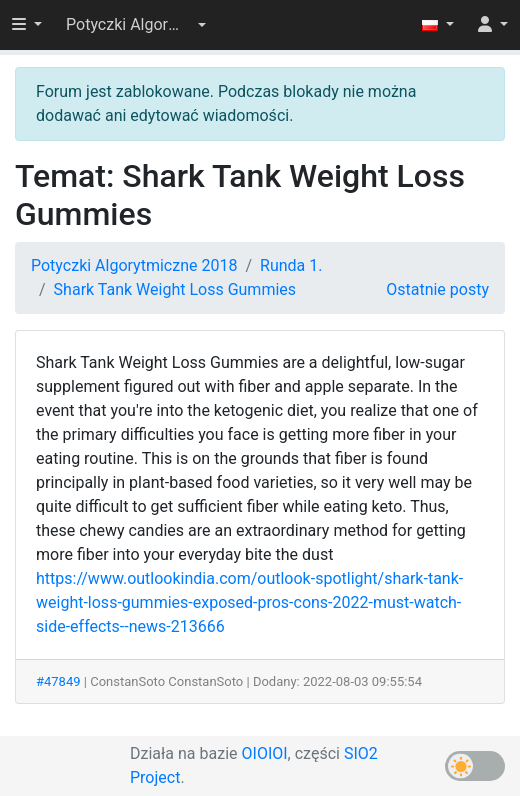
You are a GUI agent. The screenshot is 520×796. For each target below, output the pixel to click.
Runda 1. (291, 265)
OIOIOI (265, 753)
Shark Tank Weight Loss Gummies (175, 289)
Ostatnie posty (437, 289)
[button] (136, 25)
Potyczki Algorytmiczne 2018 (134, 265)
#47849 (58, 681)
